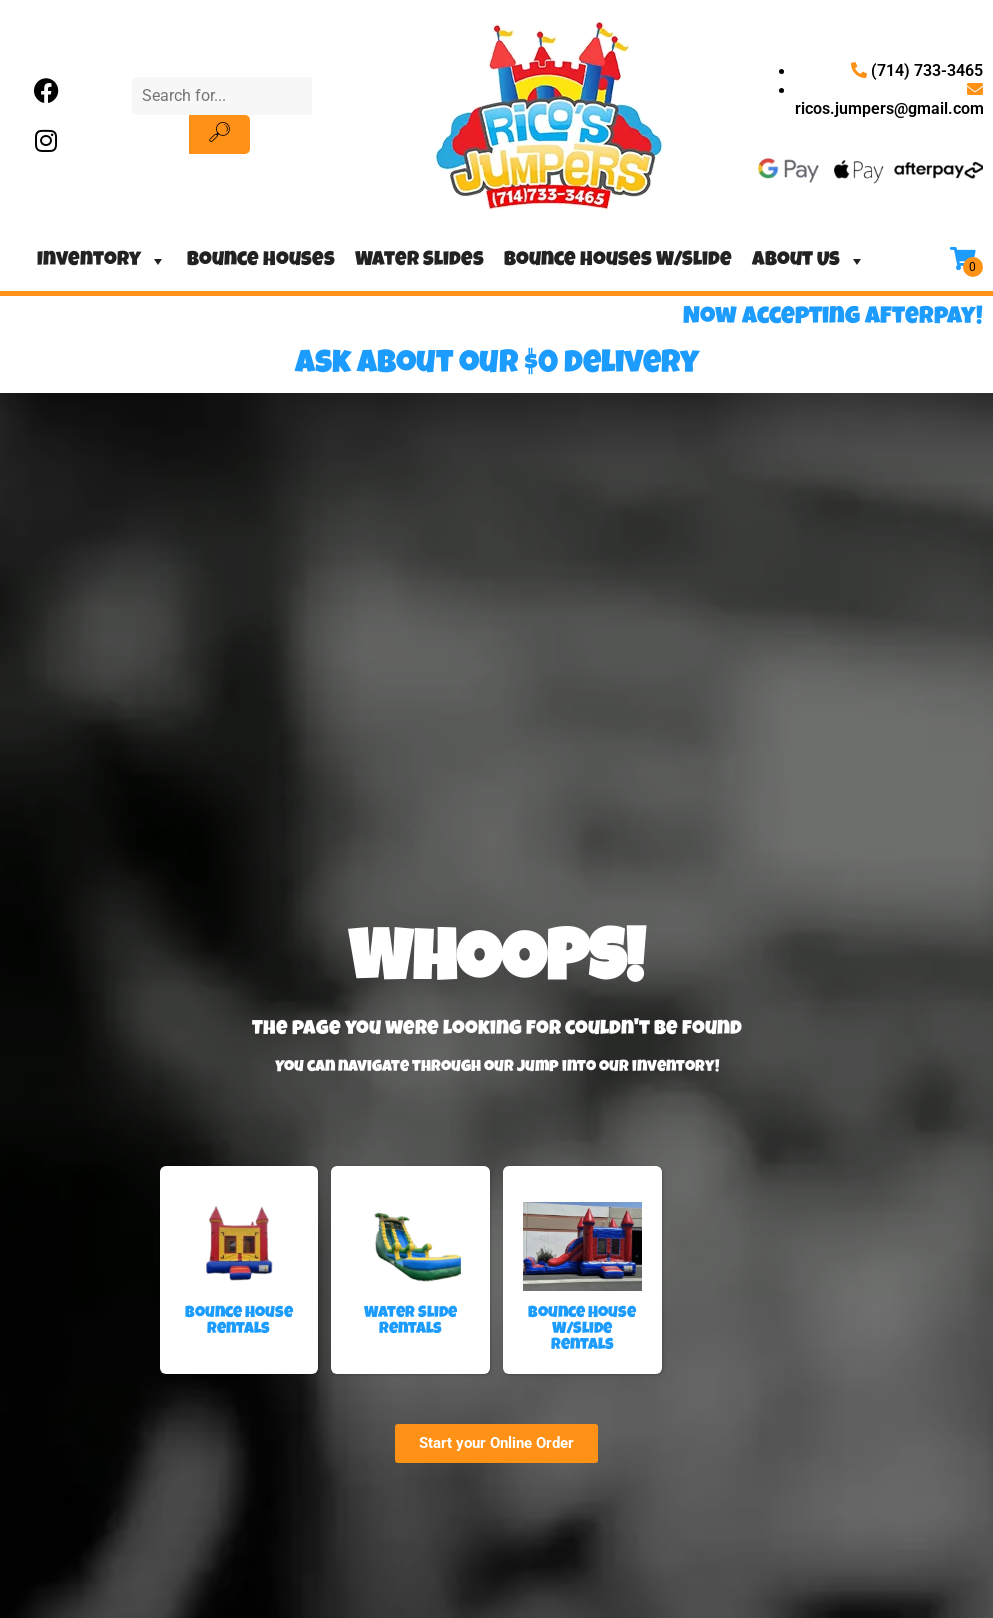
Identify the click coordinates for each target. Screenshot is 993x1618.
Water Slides (419, 261)
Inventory (102, 261)
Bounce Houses (261, 261)
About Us (809, 261)
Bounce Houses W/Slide (618, 261)
